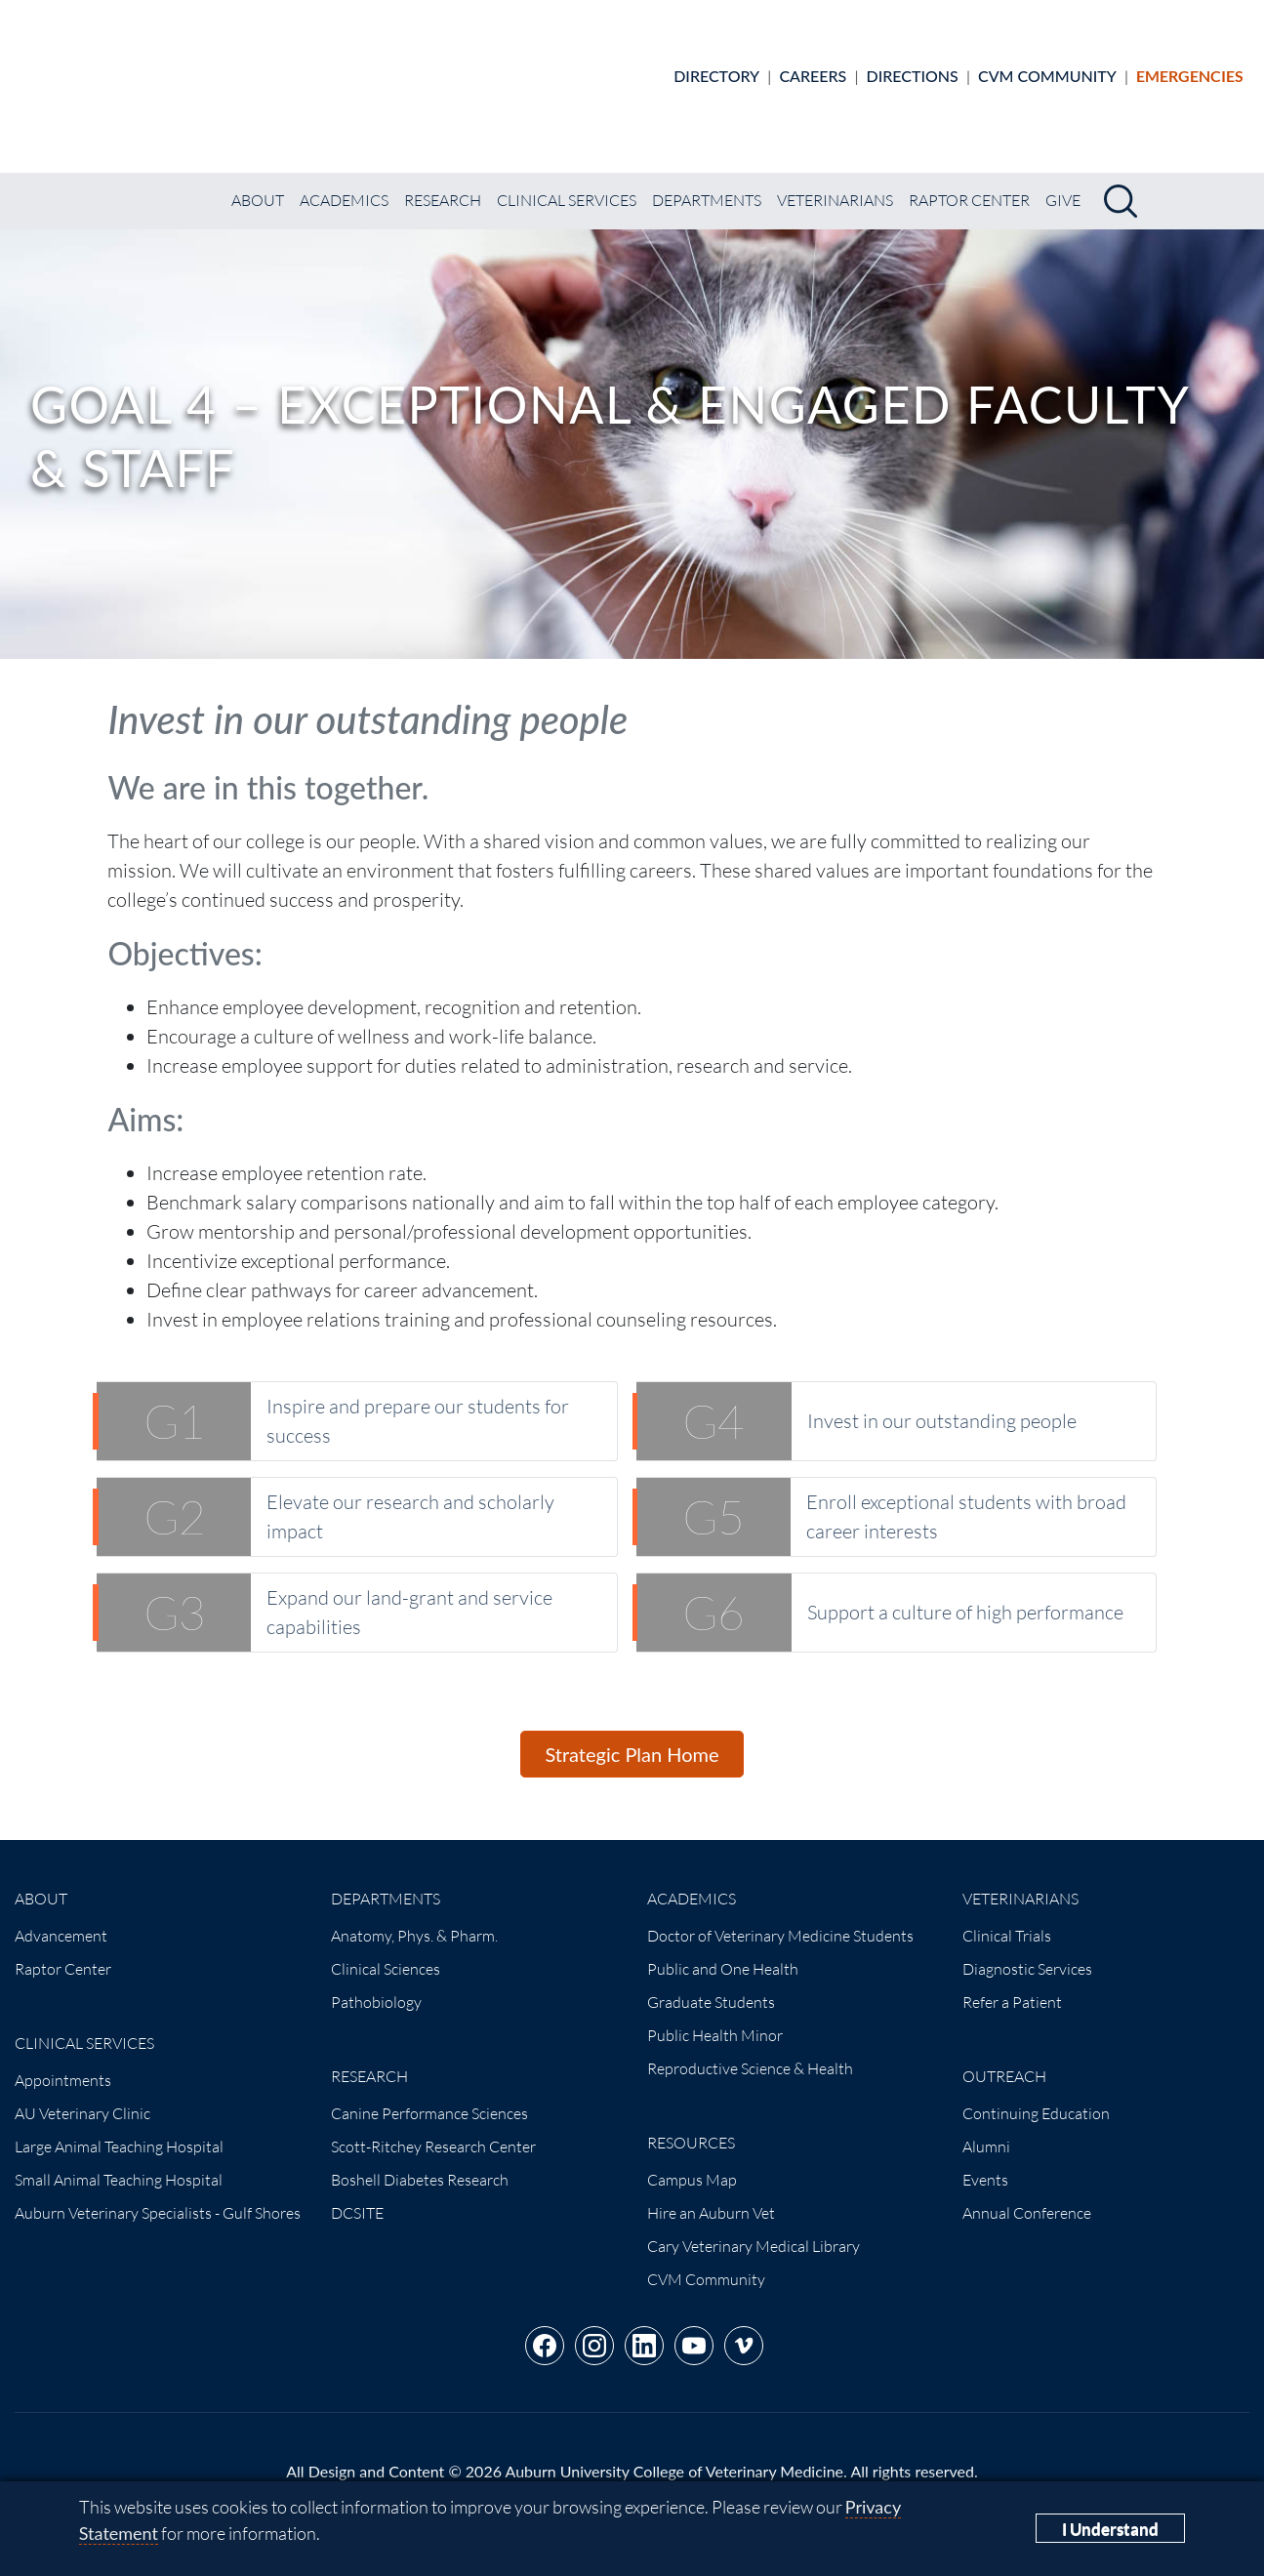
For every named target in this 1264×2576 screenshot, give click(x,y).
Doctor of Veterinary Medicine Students (780, 1919)
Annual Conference (1026, 2196)
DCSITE (357, 2196)
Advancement (61, 1919)
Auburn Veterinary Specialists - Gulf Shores (158, 2196)
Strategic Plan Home (631, 1737)
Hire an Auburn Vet (711, 2196)
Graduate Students (711, 1985)
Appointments (63, 2063)
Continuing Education (1036, 2096)
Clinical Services (566, 183)
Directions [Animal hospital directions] (912, 67)
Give (1063, 183)
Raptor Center (969, 183)
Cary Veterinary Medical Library (753, 2229)
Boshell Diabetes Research (420, 2163)
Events (985, 2163)
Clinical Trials (1006, 1919)
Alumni (986, 2130)
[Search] (1120, 184)
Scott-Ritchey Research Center (433, 2130)
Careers (812, 67)
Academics (344, 183)
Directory (716, 67)
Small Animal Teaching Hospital (119, 2163)
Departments (706, 183)
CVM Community (1047, 67)
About (257, 183)
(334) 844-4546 (777, 2478)
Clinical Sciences (385, 1952)
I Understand (1110, 2528)
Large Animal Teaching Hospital (119, 2130)
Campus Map (692, 2163)
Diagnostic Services (1027, 1952)
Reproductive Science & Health (750, 2052)
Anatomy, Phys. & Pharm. (414, 1919)
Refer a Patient (1012, 1985)
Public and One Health (722, 1952)
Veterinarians (835, 183)
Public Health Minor (715, 2018)
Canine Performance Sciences (429, 2096)
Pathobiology (376, 1985)
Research (442, 183)
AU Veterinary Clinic (82, 2096)
